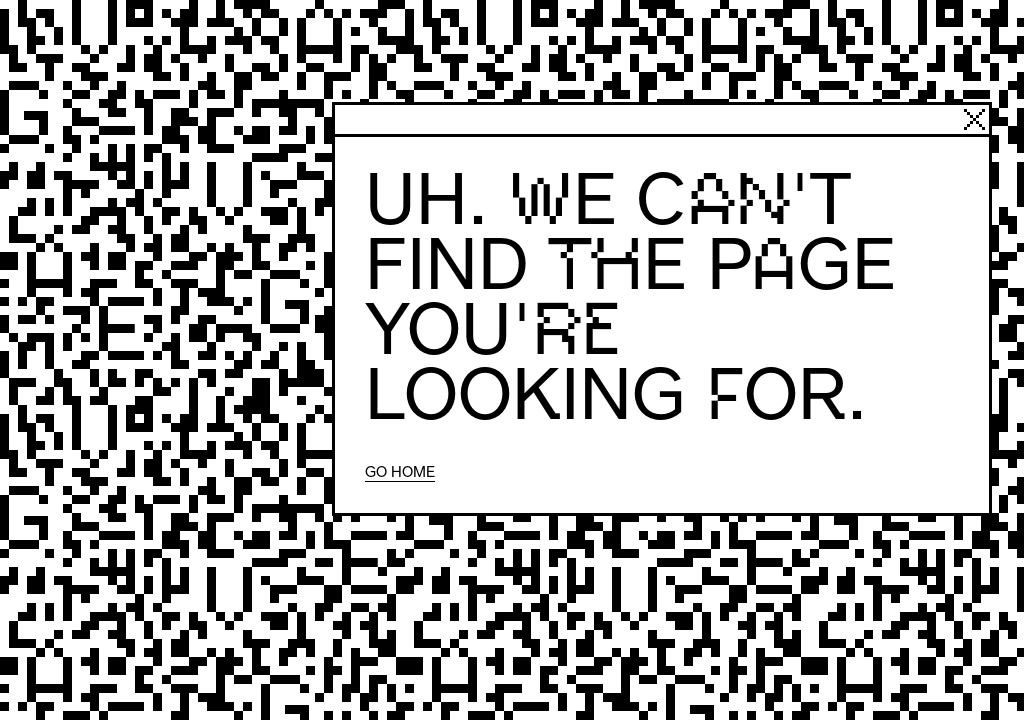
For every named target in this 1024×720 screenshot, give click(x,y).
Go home (400, 471)
